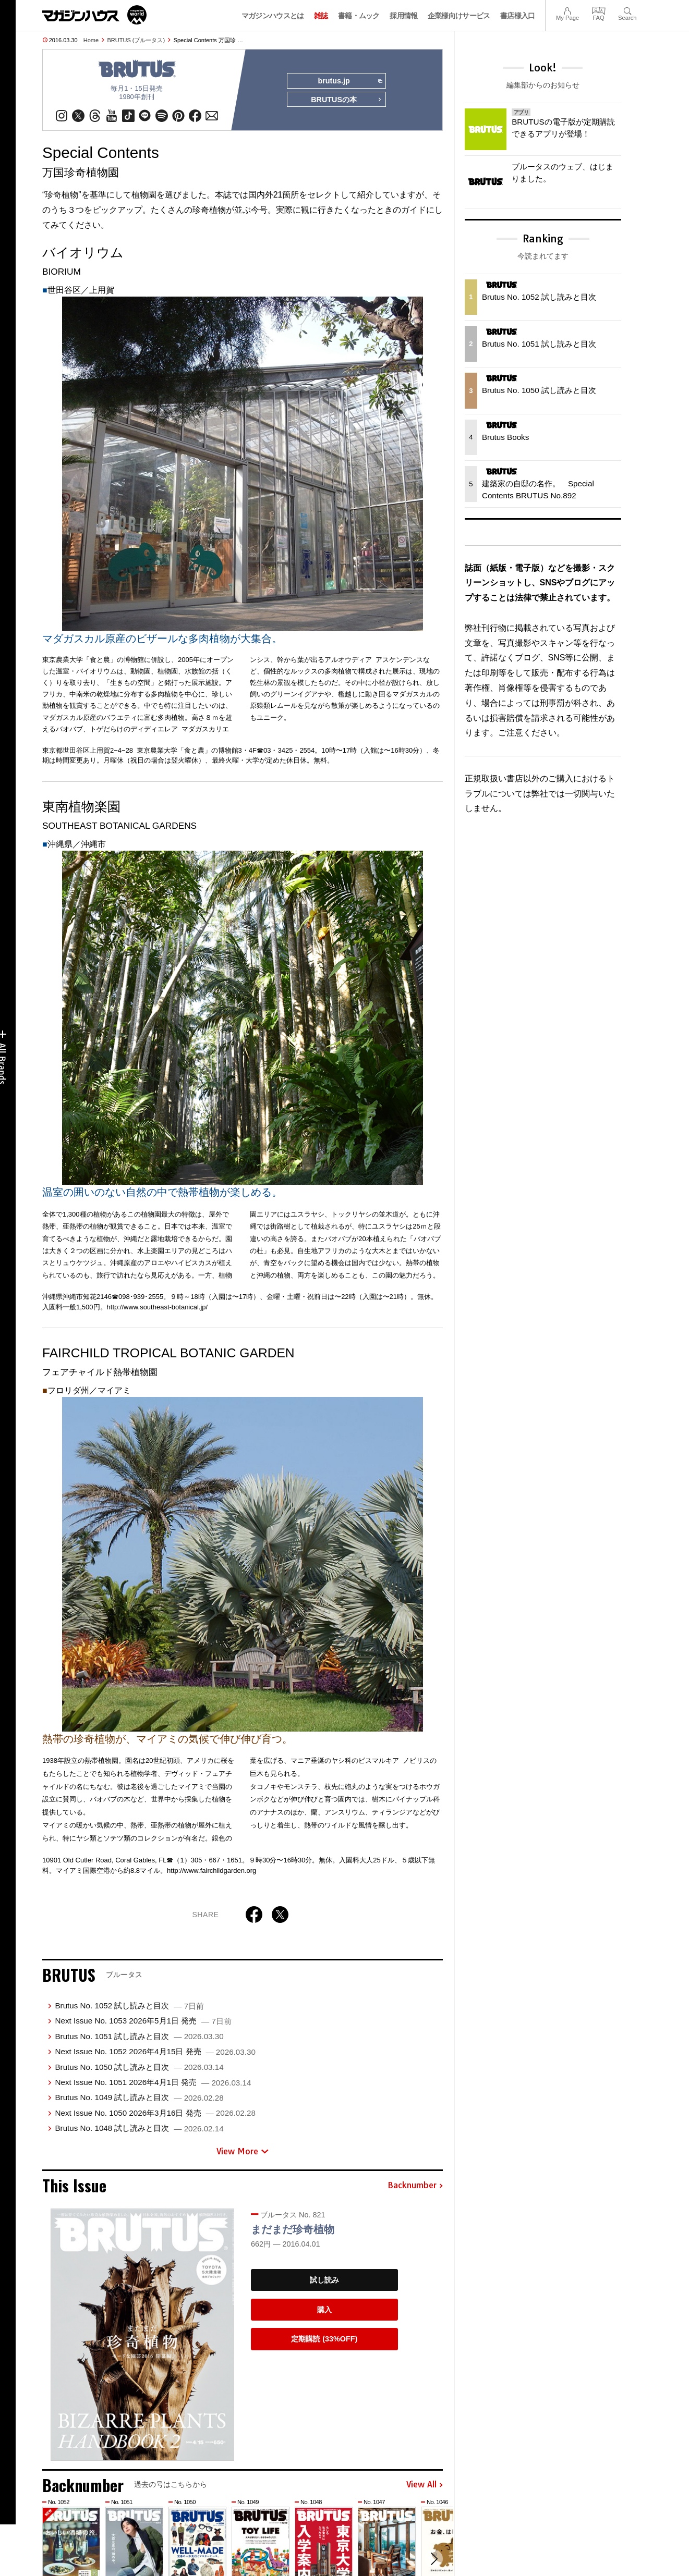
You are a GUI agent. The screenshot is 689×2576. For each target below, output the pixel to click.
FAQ (599, 10)
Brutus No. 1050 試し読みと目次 (139, 2067)
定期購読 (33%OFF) (324, 2339)
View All (424, 2485)
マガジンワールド (94, 14)
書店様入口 (517, 15)
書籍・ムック (359, 15)
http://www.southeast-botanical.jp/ (157, 1307)
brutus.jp (350, 81)
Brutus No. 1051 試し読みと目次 (139, 2036)
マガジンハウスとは (272, 15)
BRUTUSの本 (346, 100)
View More (242, 2151)
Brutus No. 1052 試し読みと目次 (129, 2005)
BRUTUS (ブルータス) (136, 40)
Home (91, 40)
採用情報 (403, 15)
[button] (433, 2559)
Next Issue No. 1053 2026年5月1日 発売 (143, 2021)
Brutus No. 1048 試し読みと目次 (139, 2128)
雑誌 (321, 15)
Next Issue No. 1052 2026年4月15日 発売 (155, 2051)
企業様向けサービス (459, 15)
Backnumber (415, 2185)
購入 (324, 2309)
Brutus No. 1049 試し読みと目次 (139, 2097)
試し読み (324, 2280)
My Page (567, 10)
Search (627, 10)
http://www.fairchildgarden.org (211, 1870)
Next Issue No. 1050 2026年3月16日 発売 (155, 2112)
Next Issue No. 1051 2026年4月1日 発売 (153, 2082)
